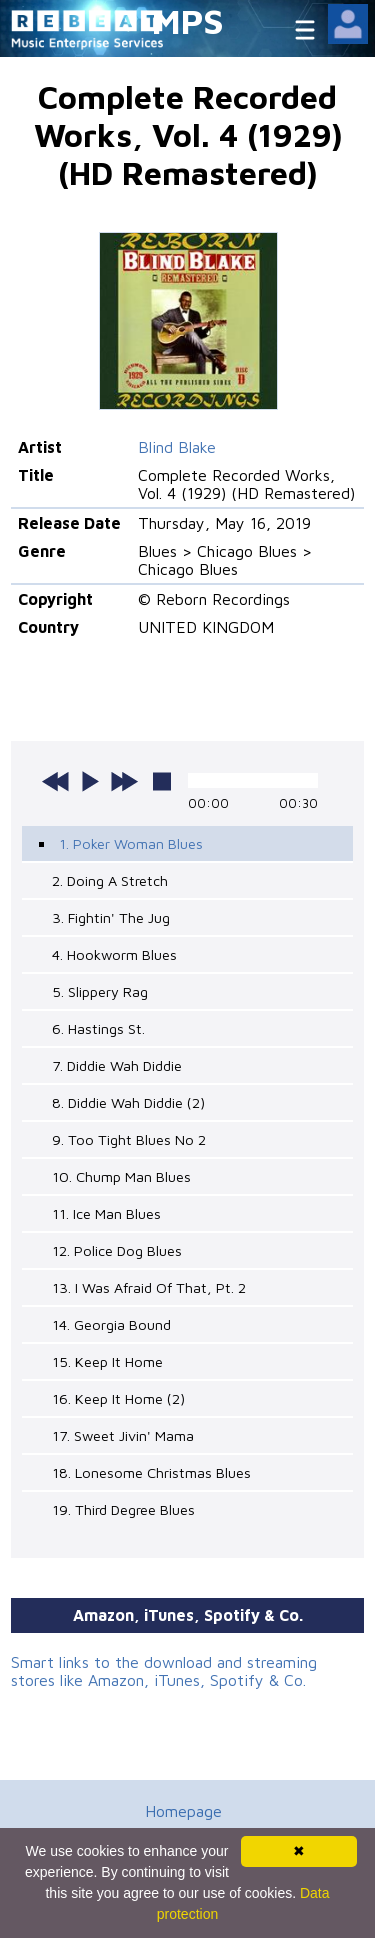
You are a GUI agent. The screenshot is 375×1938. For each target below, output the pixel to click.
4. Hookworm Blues (114, 954)
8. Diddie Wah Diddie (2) (128, 1102)
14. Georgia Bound (111, 1324)
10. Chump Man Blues (121, 1176)
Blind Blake (177, 447)
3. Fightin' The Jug (111, 917)
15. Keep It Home (107, 1361)
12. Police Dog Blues (117, 1250)
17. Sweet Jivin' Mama (123, 1435)
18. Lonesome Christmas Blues (151, 1472)
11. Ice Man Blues (106, 1213)
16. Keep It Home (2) (118, 1398)
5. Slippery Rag (100, 991)
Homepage (183, 1811)
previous (56, 781)
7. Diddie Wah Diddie (117, 1065)
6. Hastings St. (98, 1028)
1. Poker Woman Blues (131, 843)
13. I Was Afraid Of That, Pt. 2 (149, 1287)
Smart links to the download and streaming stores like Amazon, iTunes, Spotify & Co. (164, 1671)
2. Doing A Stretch (110, 880)
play (90, 781)
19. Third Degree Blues (123, 1509)
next (124, 781)
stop (162, 781)
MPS (188, 20)
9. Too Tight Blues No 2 (129, 1139)
